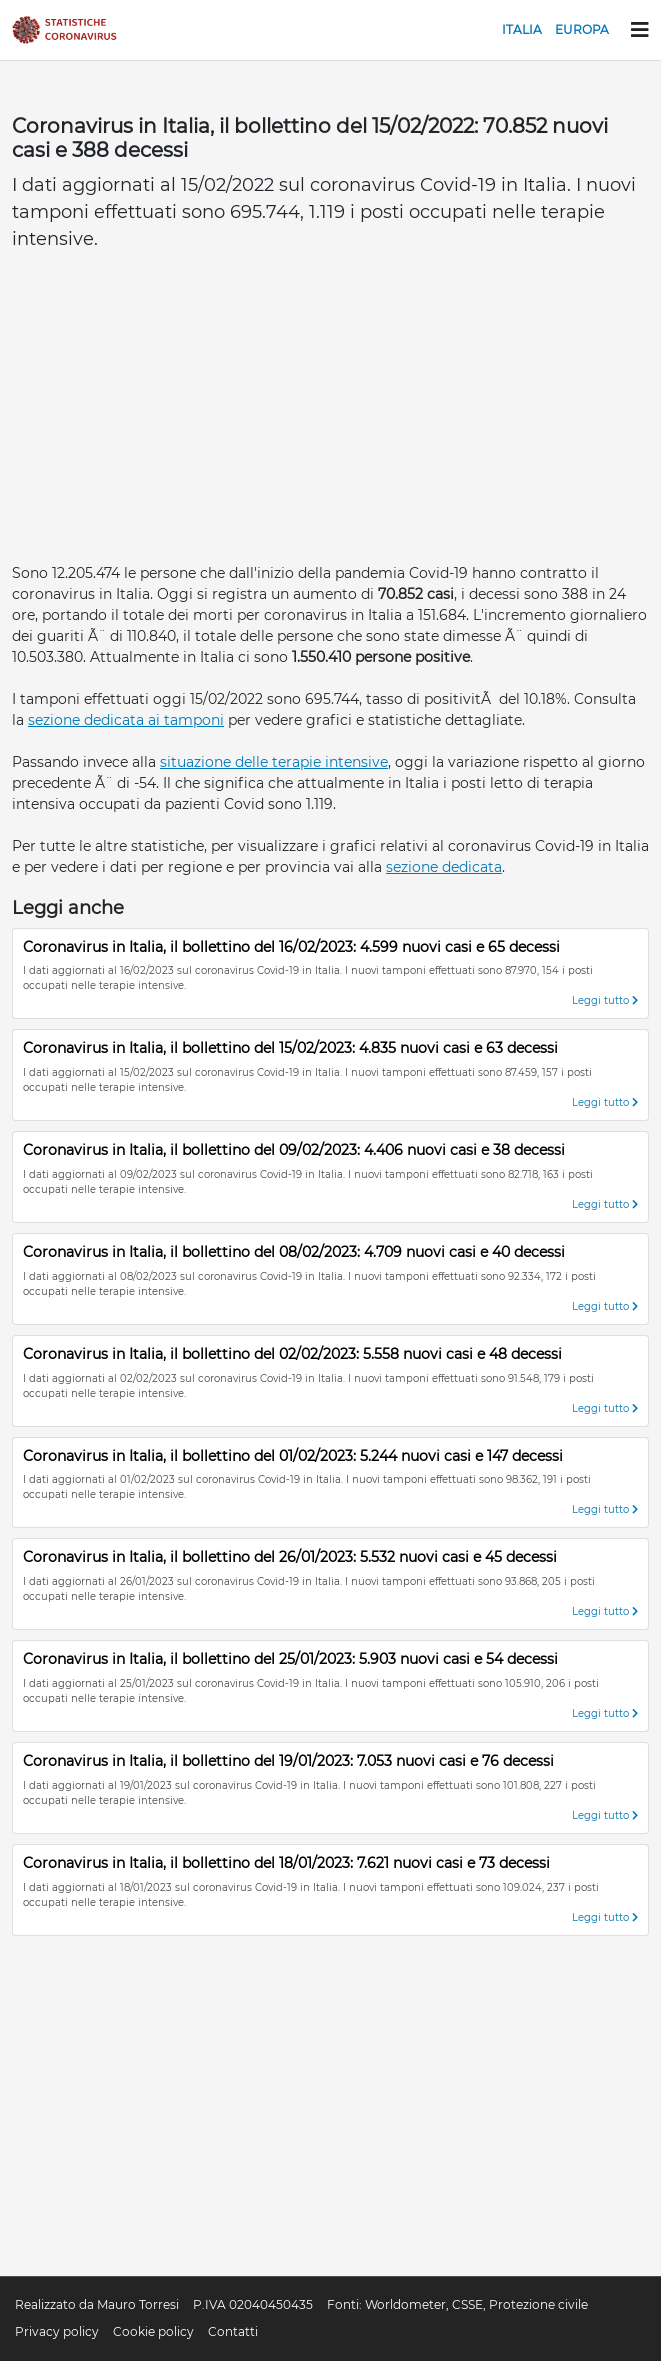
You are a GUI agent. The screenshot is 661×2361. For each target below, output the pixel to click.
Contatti (233, 2331)
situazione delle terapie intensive (274, 762)
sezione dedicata (444, 867)
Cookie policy (153, 2331)
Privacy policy (57, 2331)
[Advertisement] (330, 413)
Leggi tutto (605, 1000)
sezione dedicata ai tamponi (126, 720)
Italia (522, 29)
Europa (582, 29)
